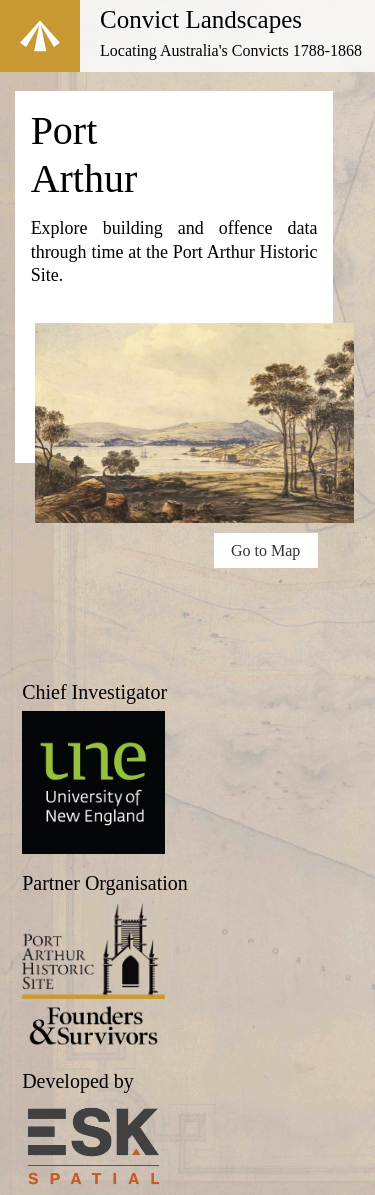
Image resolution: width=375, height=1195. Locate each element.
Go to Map (265, 550)
